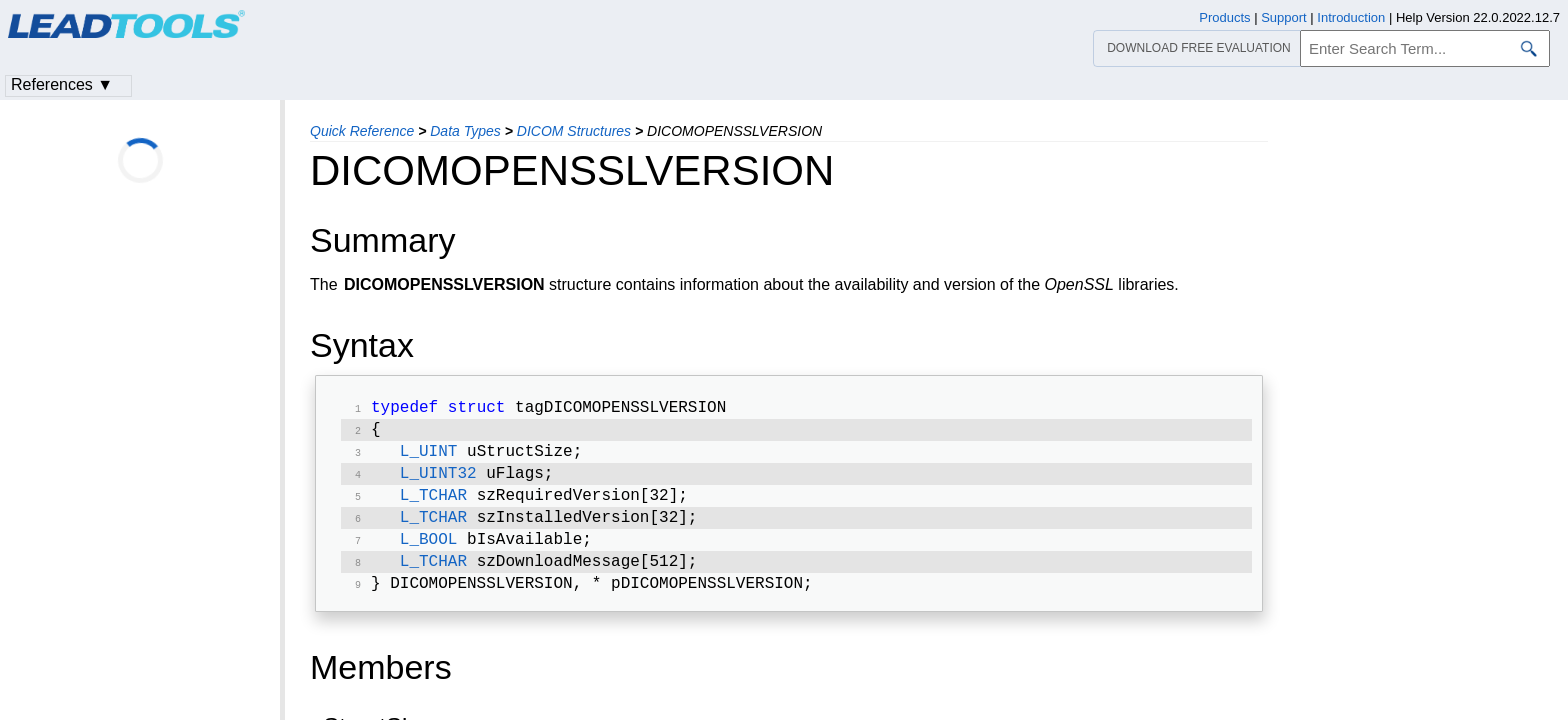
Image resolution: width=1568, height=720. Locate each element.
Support (1284, 17)
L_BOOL (429, 554)
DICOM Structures (574, 131)
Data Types (465, 131)
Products (1224, 17)
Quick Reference (362, 131)
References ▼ (62, 84)
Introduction (1351, 17)
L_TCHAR (433, 506)
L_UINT (429, 458)
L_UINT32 (438, 482)
